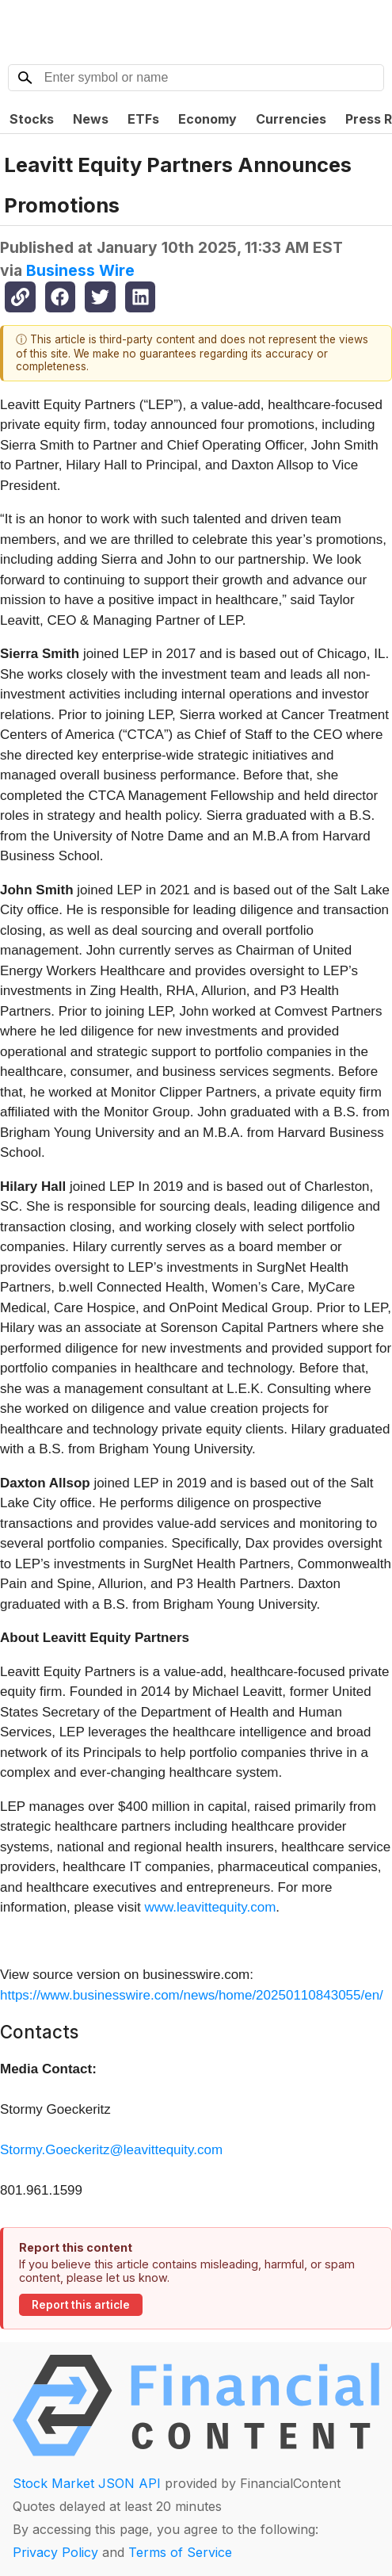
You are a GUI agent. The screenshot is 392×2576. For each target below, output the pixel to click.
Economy (207, 119)
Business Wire (80, 270)
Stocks (32, 119)
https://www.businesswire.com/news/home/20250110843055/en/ (191, 1995)
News (90, 119)
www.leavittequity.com (210, 1907)
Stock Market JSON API (87, 2483)
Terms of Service (180, 2552)
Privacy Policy (55, 2552)
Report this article (81, 2304)
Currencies (291, 119)
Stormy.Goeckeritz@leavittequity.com (111, 2149)
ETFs (143, 119)
